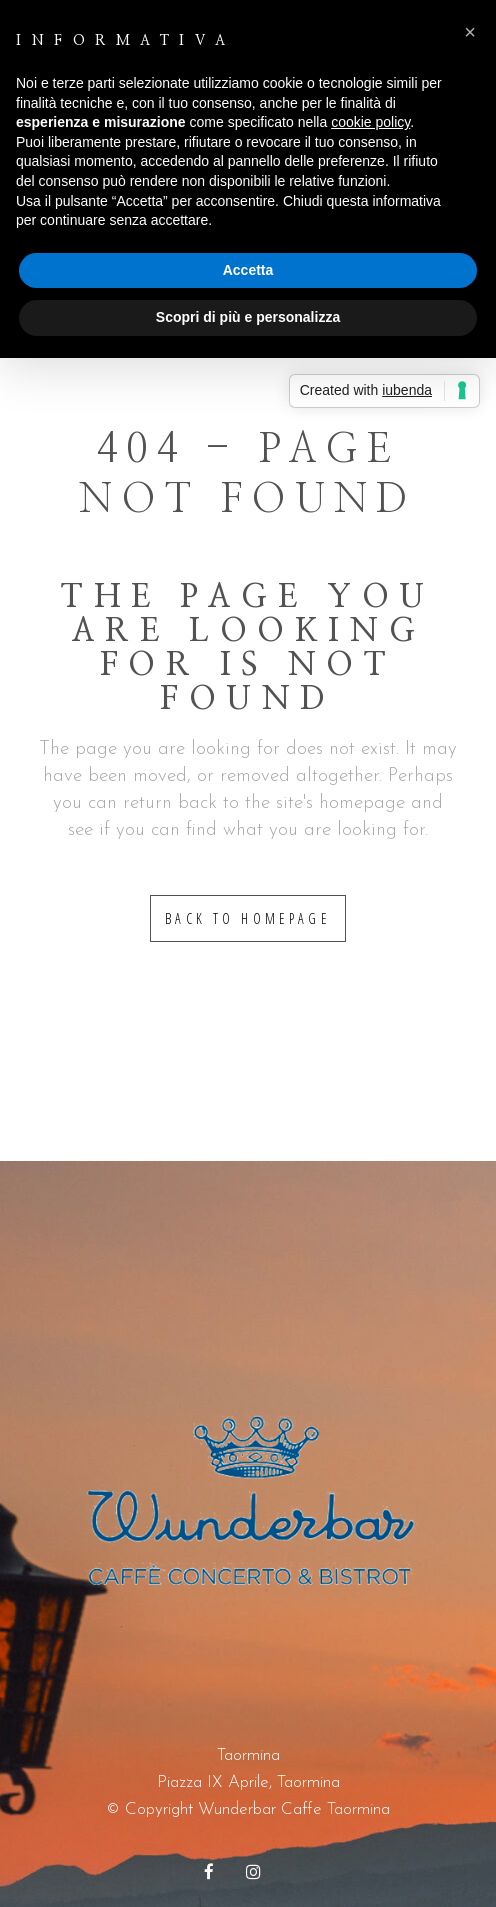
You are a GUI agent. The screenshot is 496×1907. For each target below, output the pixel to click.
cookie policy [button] (370, 122)
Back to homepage (248, 918)
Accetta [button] (248, 270)
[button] (470, 32)
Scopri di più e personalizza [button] (248, 317)
